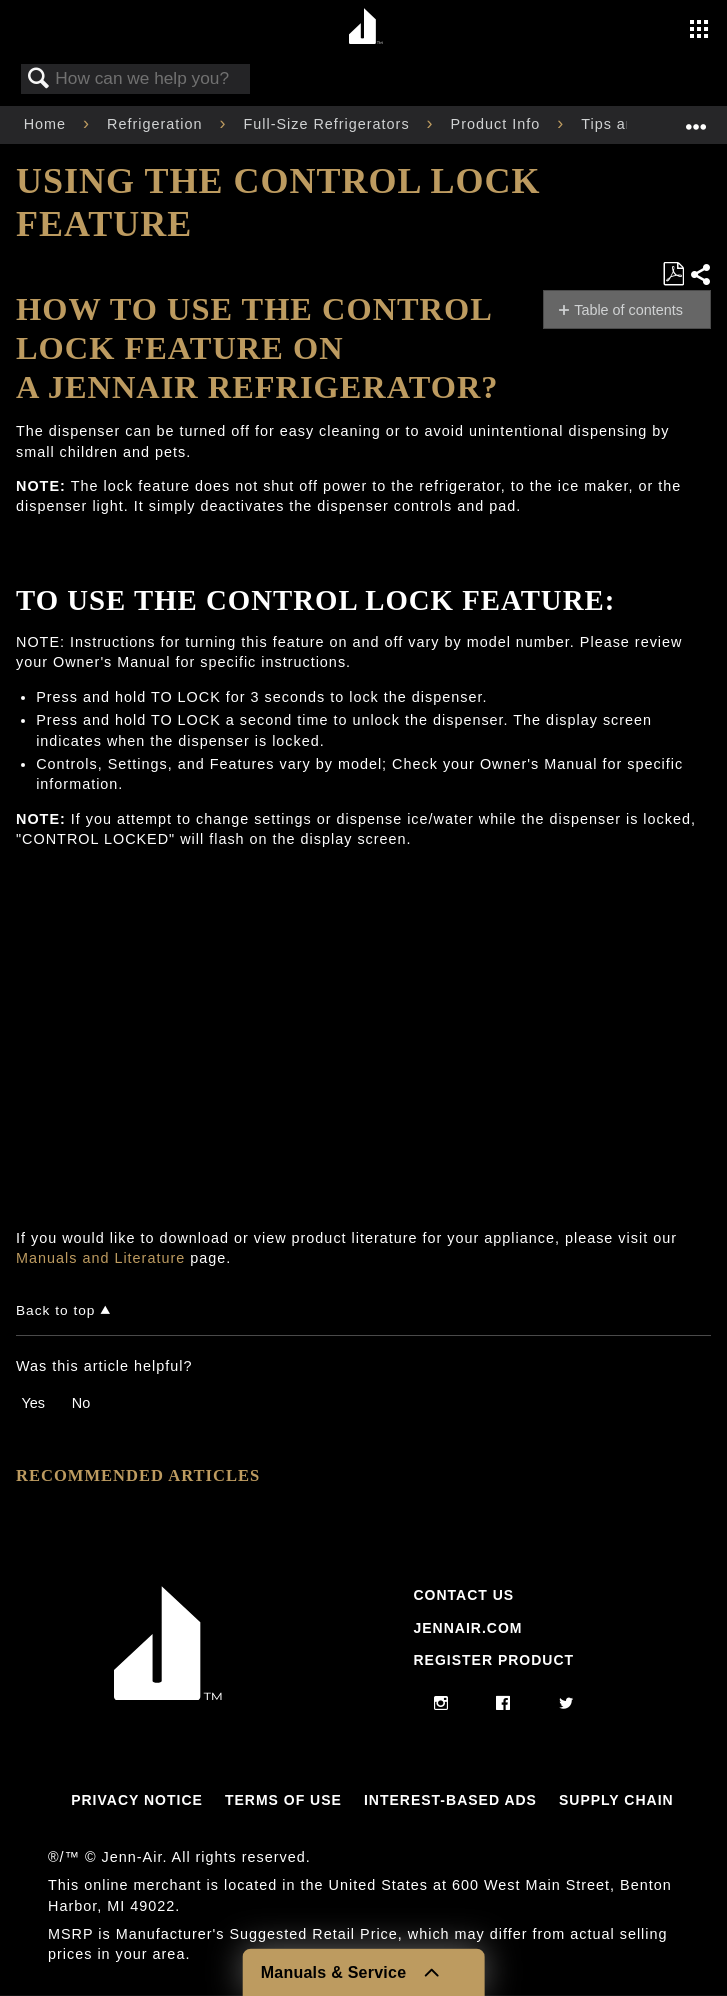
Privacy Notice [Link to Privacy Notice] (137, 1800)
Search (39, 79)
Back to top (55, 1310)
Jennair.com (467, 1628)
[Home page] (366, 27)
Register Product (493, 1660)
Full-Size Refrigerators (328, 124)
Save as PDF (673, 274)
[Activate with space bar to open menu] (699, 31)
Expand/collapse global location (696, 118)
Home (47, 124)
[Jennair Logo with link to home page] (168, 1695)
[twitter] (566, 1704)
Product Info (498, 124)
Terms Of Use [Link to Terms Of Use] (283, 1800)
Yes (32, 1403)
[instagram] (441, 1704)
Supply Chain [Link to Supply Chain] (616, 1800)
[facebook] (503, 1704)
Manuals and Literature (100, 1258)
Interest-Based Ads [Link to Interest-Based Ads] (450, 1800)
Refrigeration (157, 124)
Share (700, 274)
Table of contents (628, 310)
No (81, 1403)
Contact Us (463, 1595)
